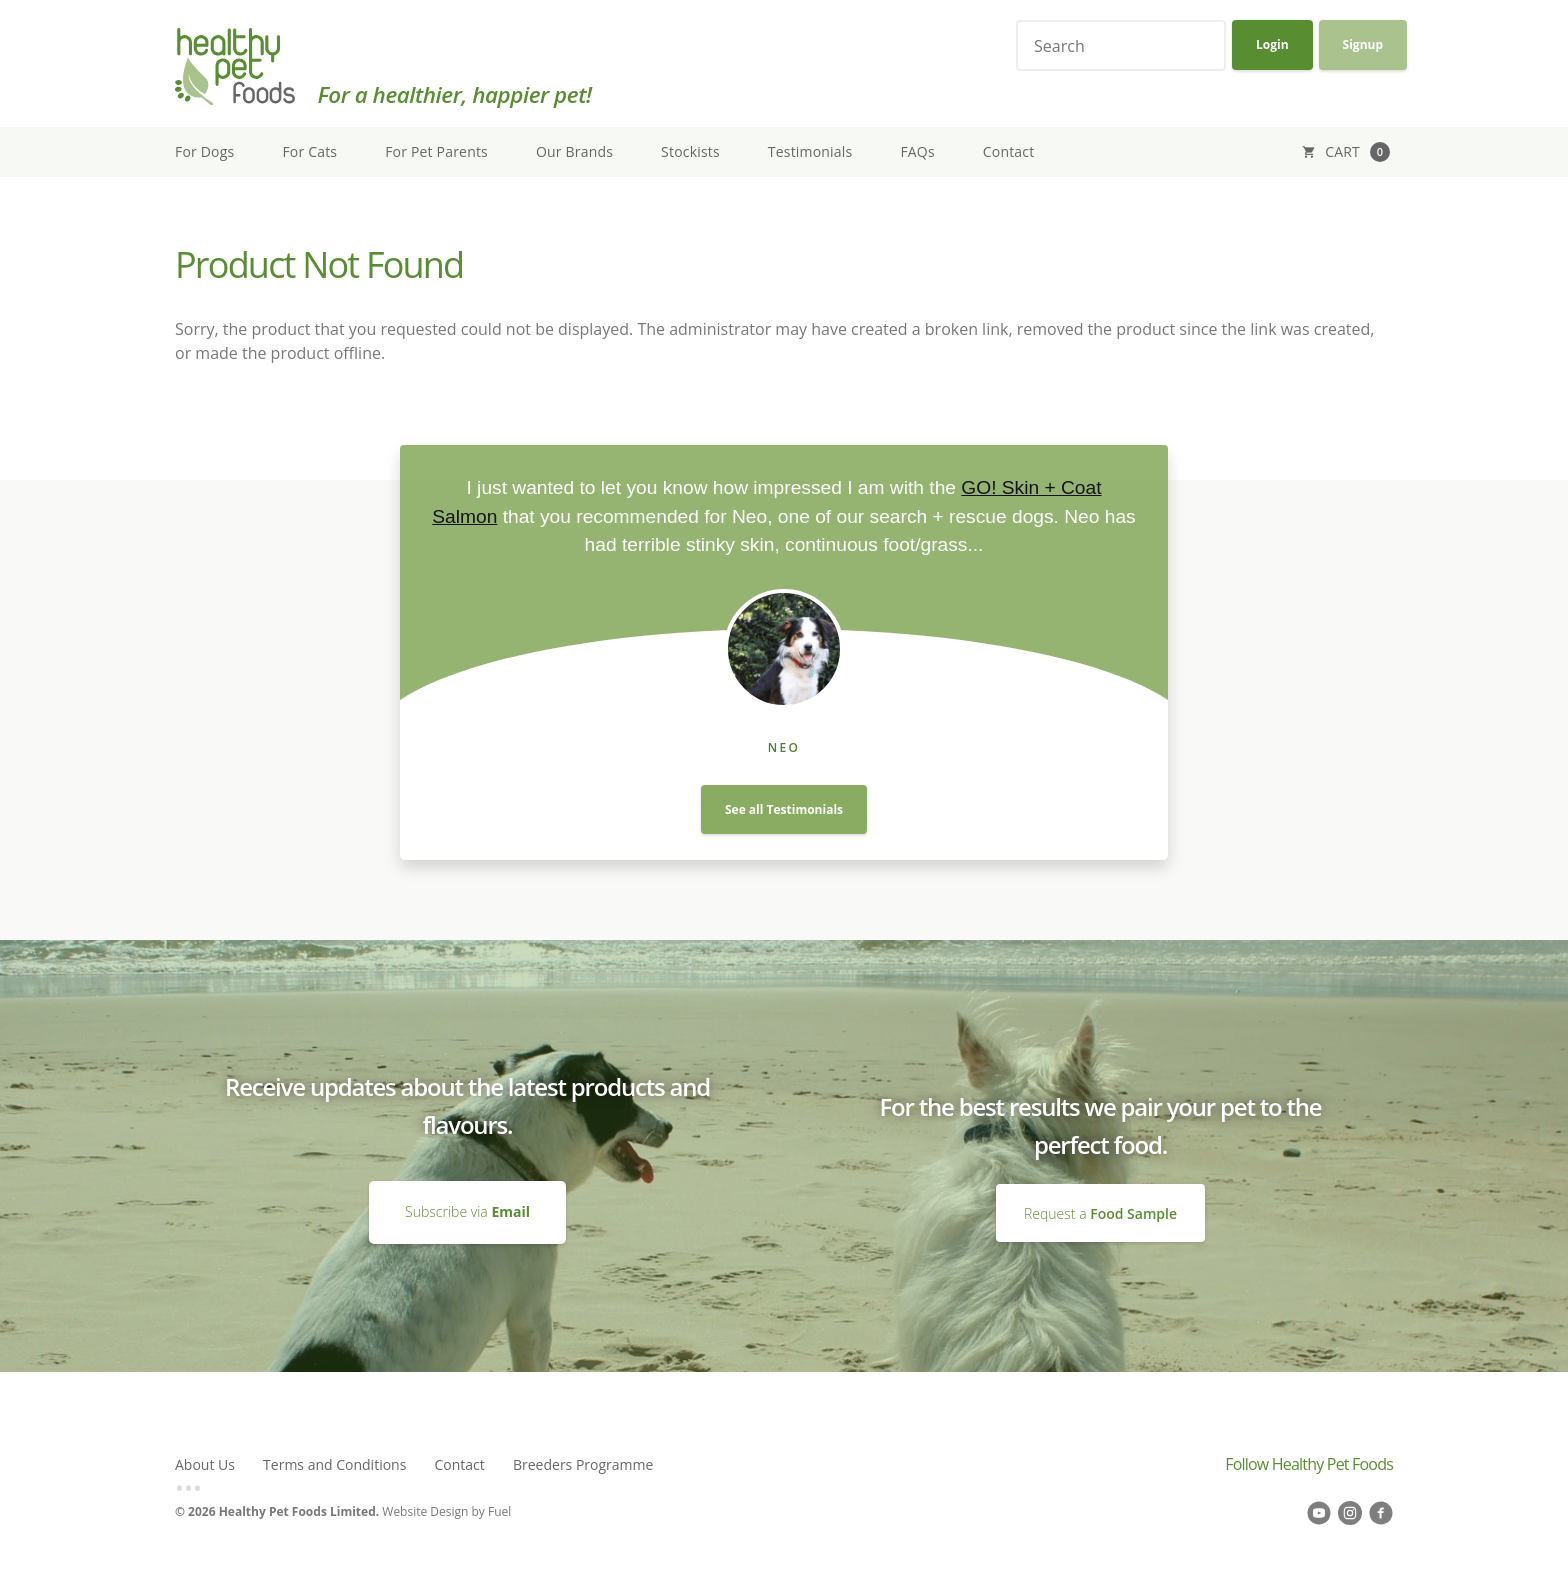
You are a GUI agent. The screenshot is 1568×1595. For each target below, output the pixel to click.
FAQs (917, 151)
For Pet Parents (436, 151)
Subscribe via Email (467, 1190)
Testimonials (810, 151)
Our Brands (574, 151)
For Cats (309, 151)
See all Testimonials (784, 809)
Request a (1100, 1212)
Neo (784, 747)
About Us (205, 1464)
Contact (1009, 151)
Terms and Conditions (334, 1464)
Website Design (425, 1511)
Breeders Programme (583, 1464)
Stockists (690, 151)
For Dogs (204, 151)
